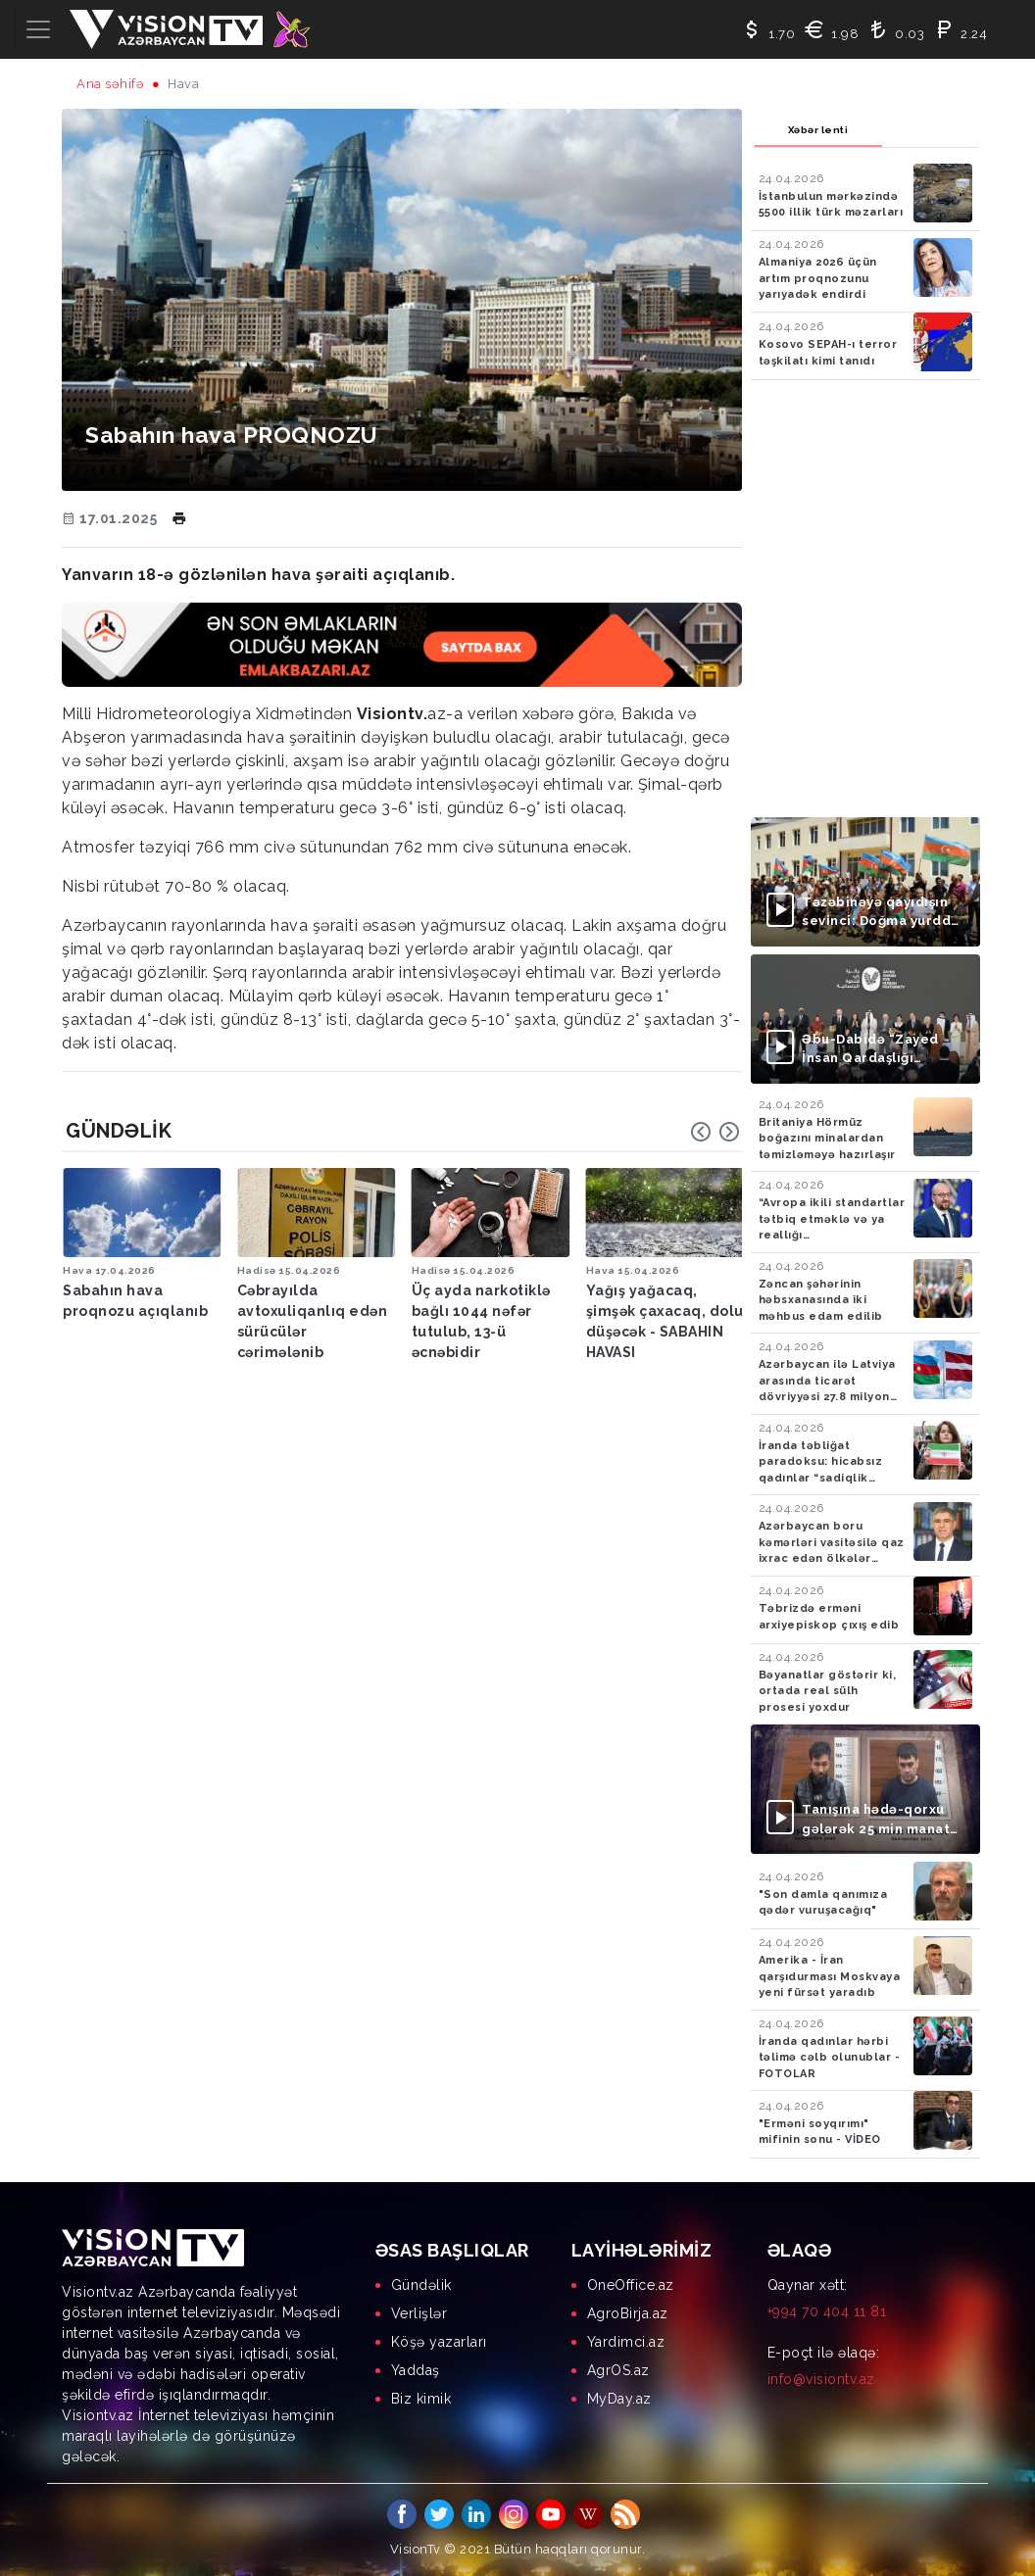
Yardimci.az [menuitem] (626, 2342)
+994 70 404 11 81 (827, 2311)
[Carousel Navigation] (715, 1131)
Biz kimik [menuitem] (421, 2398)
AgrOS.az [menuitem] (618, 2370)
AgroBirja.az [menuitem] (627, 2313)
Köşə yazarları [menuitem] (439, 2342)
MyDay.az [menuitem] (619, 2398)
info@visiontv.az (821, 2379)
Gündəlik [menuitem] (421, 2285)
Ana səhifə (110, 83)
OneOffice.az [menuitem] (630, 2285)
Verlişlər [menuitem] (419, 2313)
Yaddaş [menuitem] (415, 2370)
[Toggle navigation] (38, 29)
